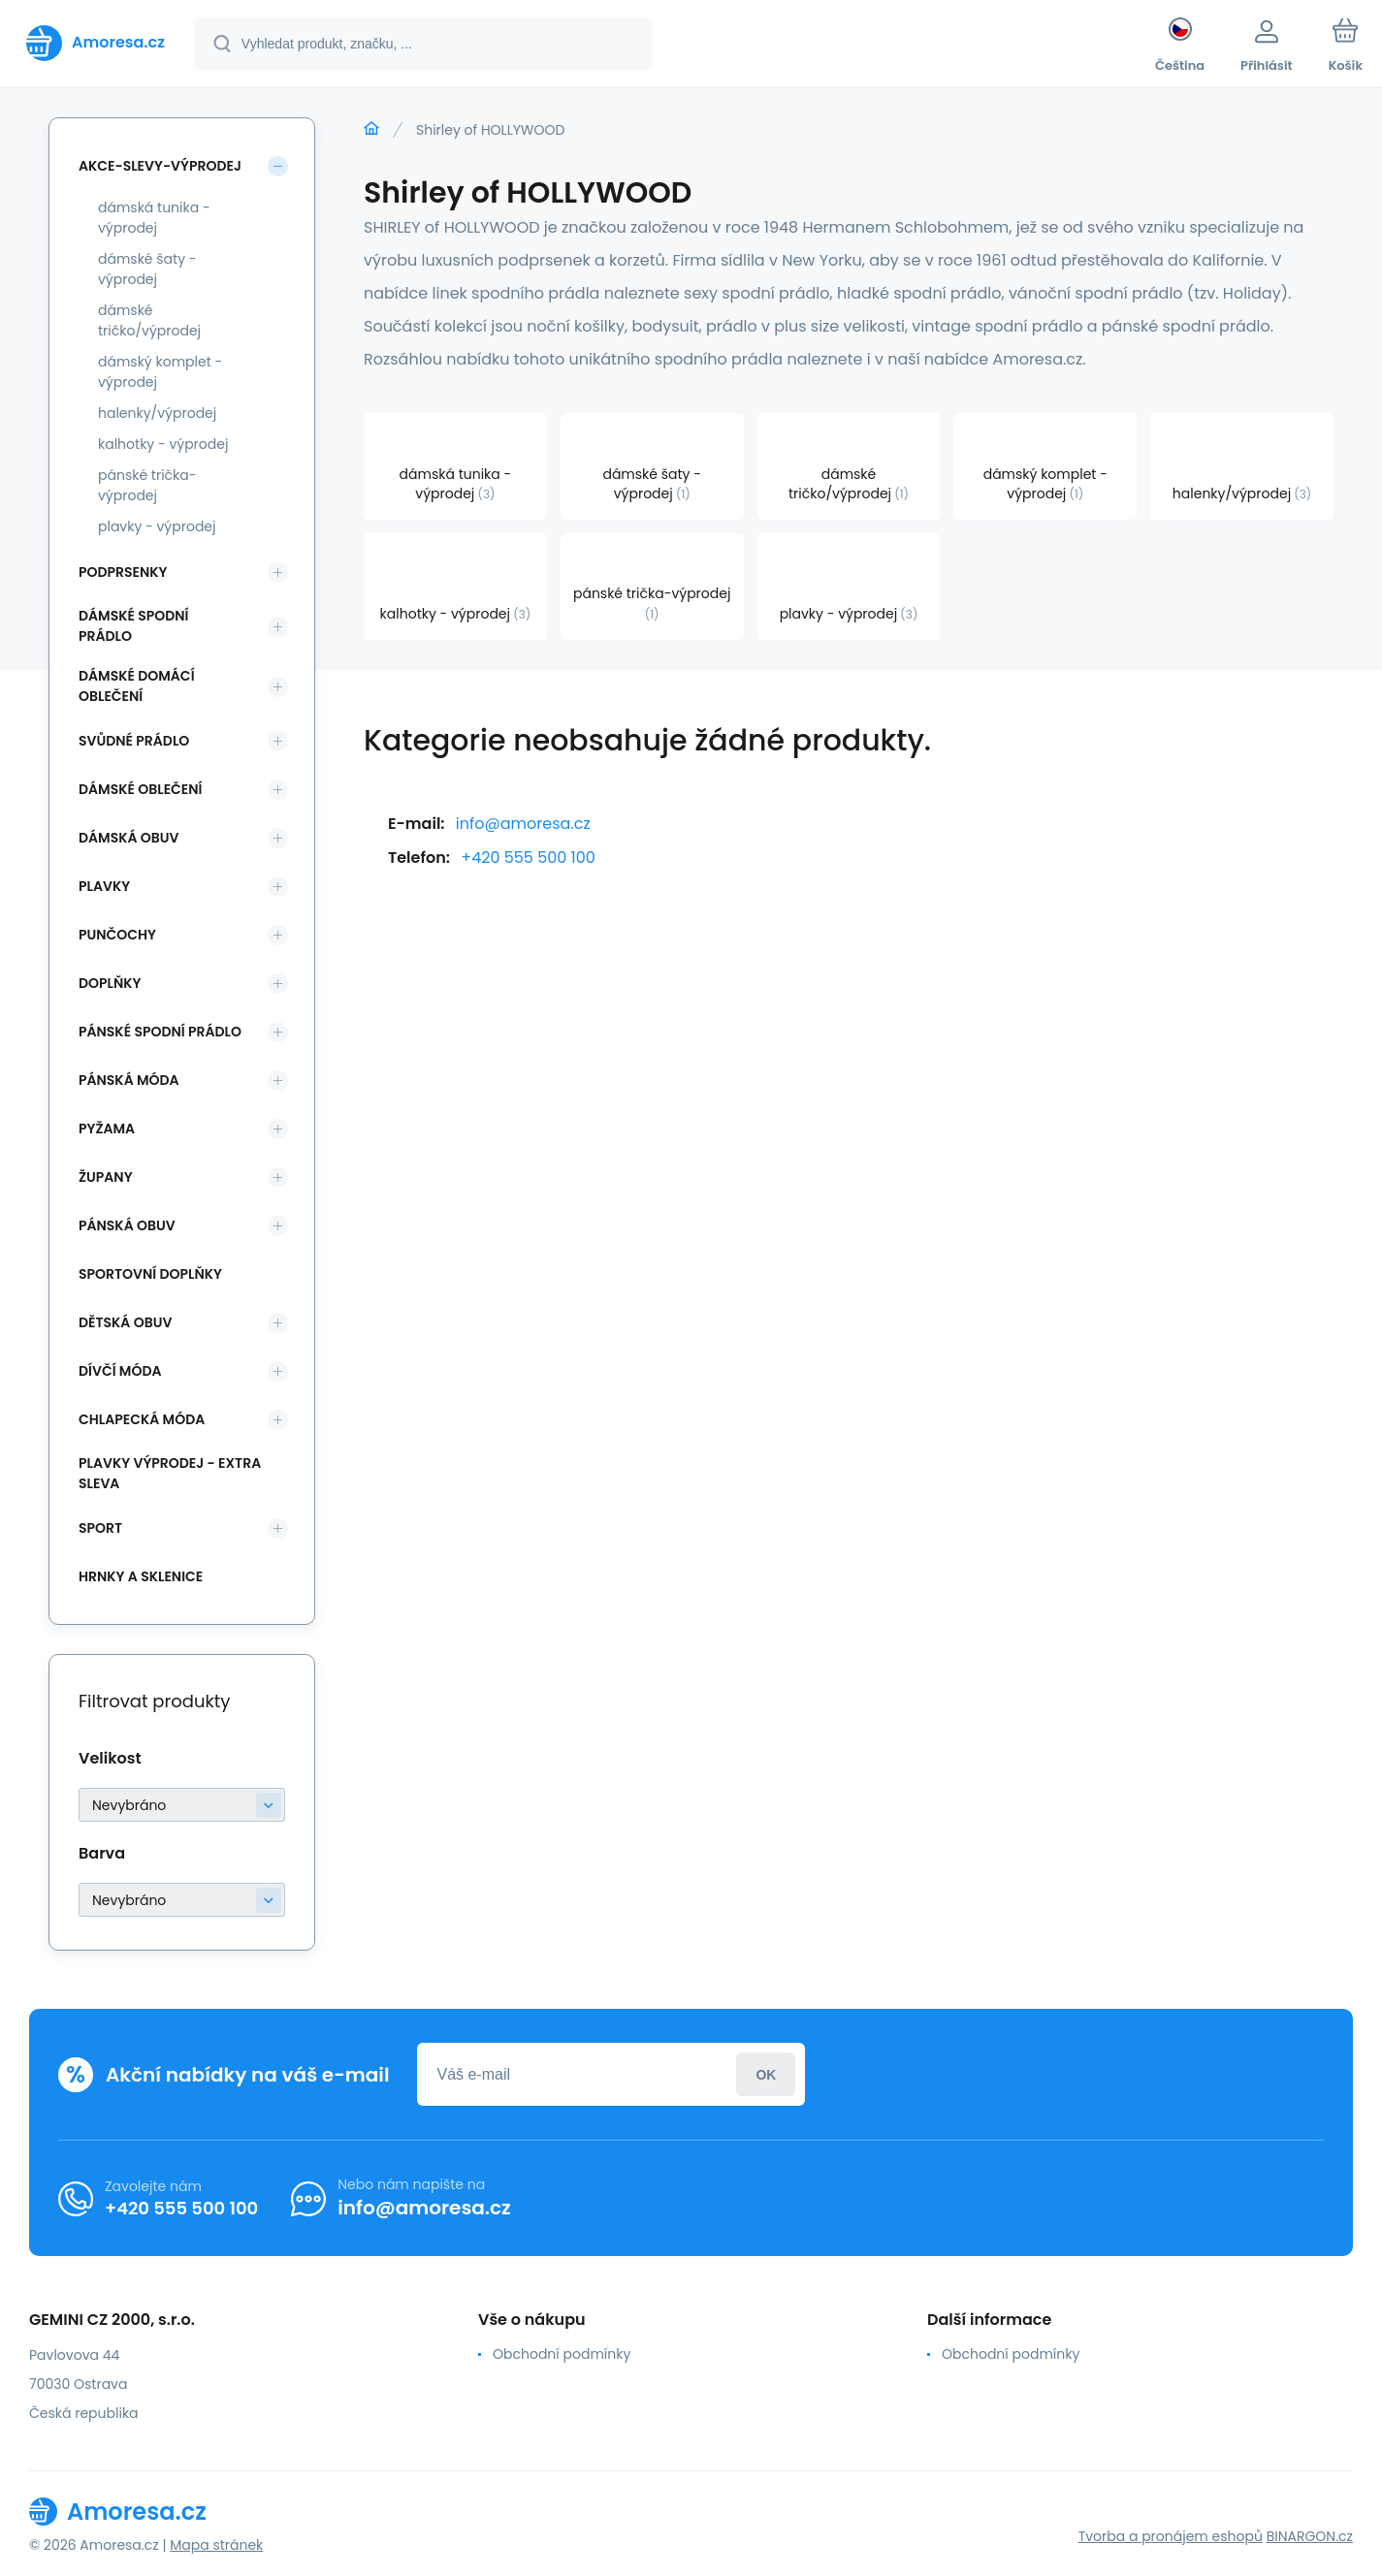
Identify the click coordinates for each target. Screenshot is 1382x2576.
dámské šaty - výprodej (147, 269)
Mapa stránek (216, 2545)
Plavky (104, 886)
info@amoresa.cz (523, 823)
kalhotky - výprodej (163, 444)
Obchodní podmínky (561, 2354)
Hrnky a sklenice (141, 1576)
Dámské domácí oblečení (137, 686)
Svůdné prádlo (134, 740)
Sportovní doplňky (150, 1274)
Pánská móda (129, 1080)
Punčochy (117, 934)
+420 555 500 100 (528, 857)
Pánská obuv (127, 1225)
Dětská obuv (125, 1322)
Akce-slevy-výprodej (160, 165)
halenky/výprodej (157, 413)
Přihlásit (765, 2074)
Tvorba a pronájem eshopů (1170, 2536)
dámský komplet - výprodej (160, 372)
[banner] (95, 43)
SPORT (100, 1528)
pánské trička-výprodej (147, 485)
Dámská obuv (129, 837)
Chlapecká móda (142, 1419)
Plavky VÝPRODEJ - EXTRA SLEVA (170, 1473)
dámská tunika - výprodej (154, 218)
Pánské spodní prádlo (160, 1031)
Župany (106, 1177)
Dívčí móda (120, 1371)
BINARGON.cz (1310, 2536)
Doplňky (110, 983)
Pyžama (107, 1128)
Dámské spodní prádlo (133, 626)
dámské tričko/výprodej (149, 320)
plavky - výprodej (157, 526)
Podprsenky (123, 572)
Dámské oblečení (140, 789)
